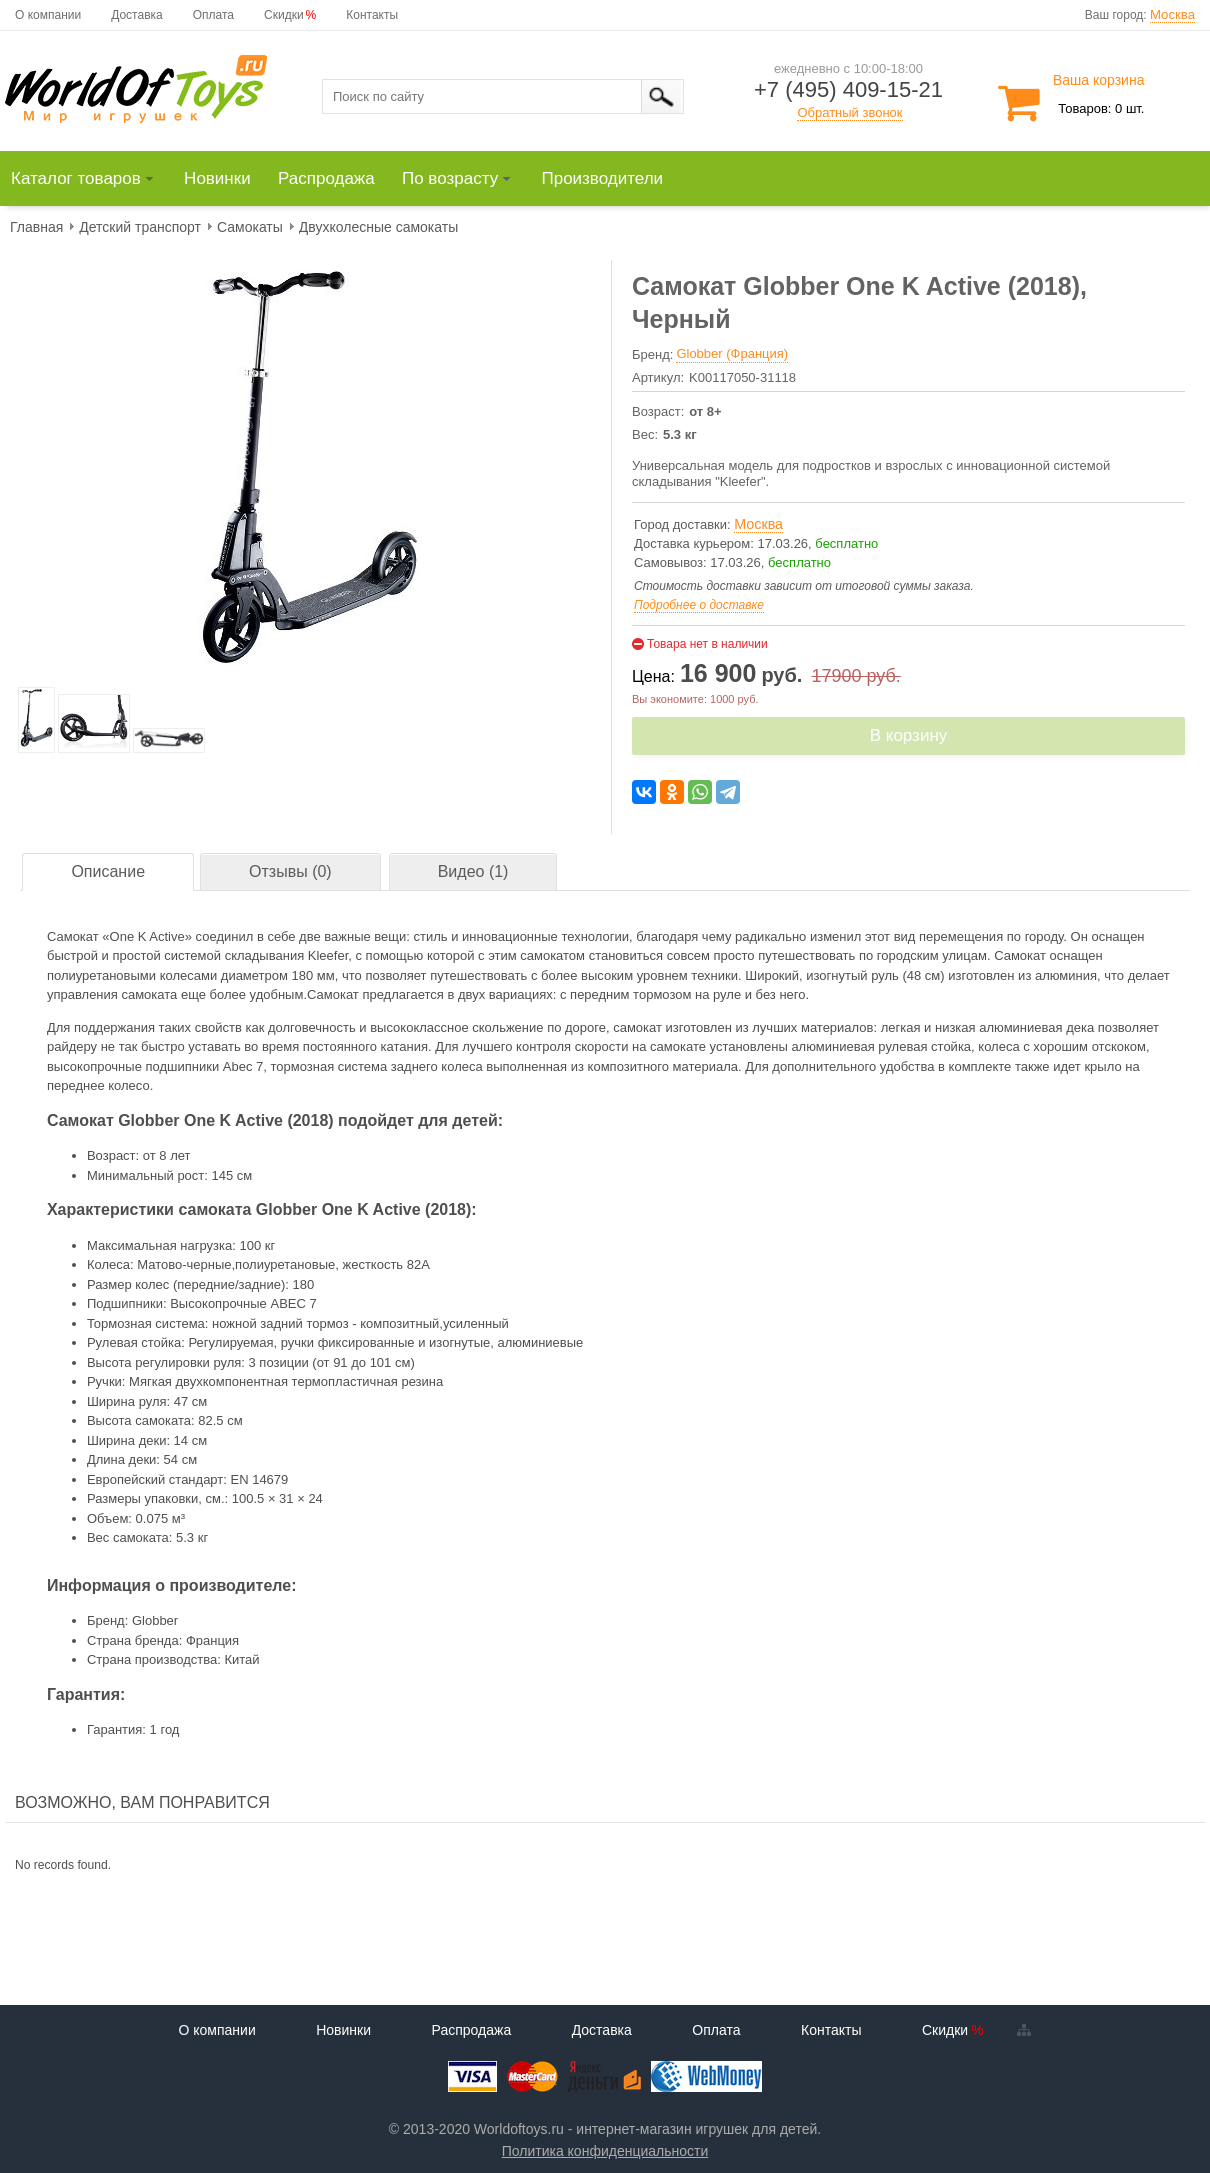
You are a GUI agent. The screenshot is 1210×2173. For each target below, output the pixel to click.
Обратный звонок (849, 112)
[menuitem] (91, 179)
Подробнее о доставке (699, 605)
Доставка (137, 15)
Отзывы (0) (290, 871)
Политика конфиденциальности (605, 2151)
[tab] (108, 872)
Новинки (343, 2030)
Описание (108, 871)
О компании (48, 15)
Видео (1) (473, 871)
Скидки (284, 15)
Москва (1172, 14)
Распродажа (472, 2030)
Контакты (372, 15)
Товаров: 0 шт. (1101, 108)
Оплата (213, 15)
